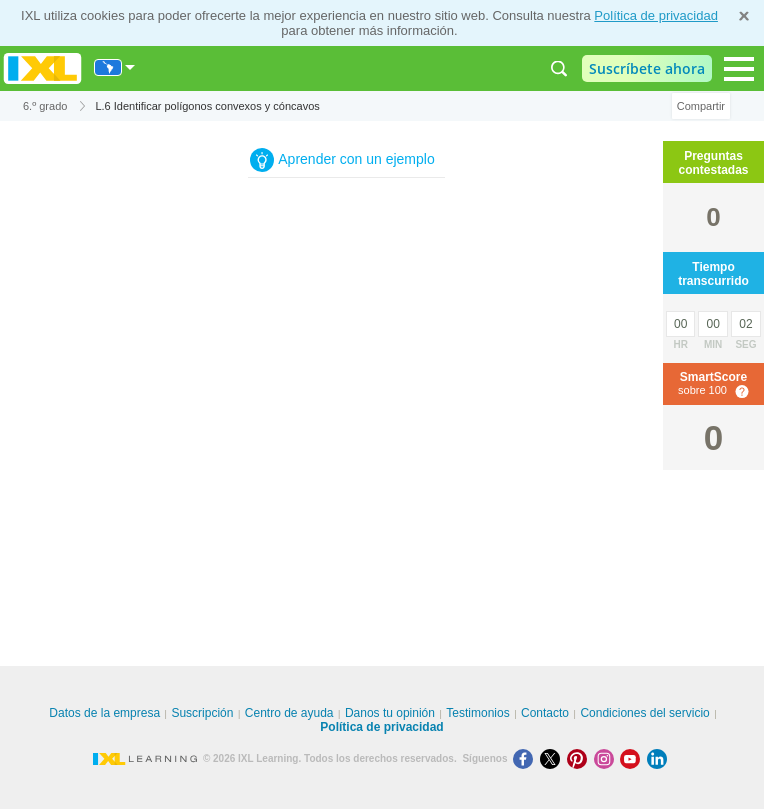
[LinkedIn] (659, 758)
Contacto (545, 713)
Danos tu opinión (390, 713)
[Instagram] (607, 758)
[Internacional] (115, 67)
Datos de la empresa (104, 713)
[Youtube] (633, 758)
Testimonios (477, 713)
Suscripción (202, 713)
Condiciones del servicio (644, 713)
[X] (553, 758)
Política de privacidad (656, 15)
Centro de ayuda (289, 713)
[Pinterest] (580, 758)
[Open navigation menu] (739, 69)
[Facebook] (526, 758)
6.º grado (45, 106)
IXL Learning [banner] (42, 68)
